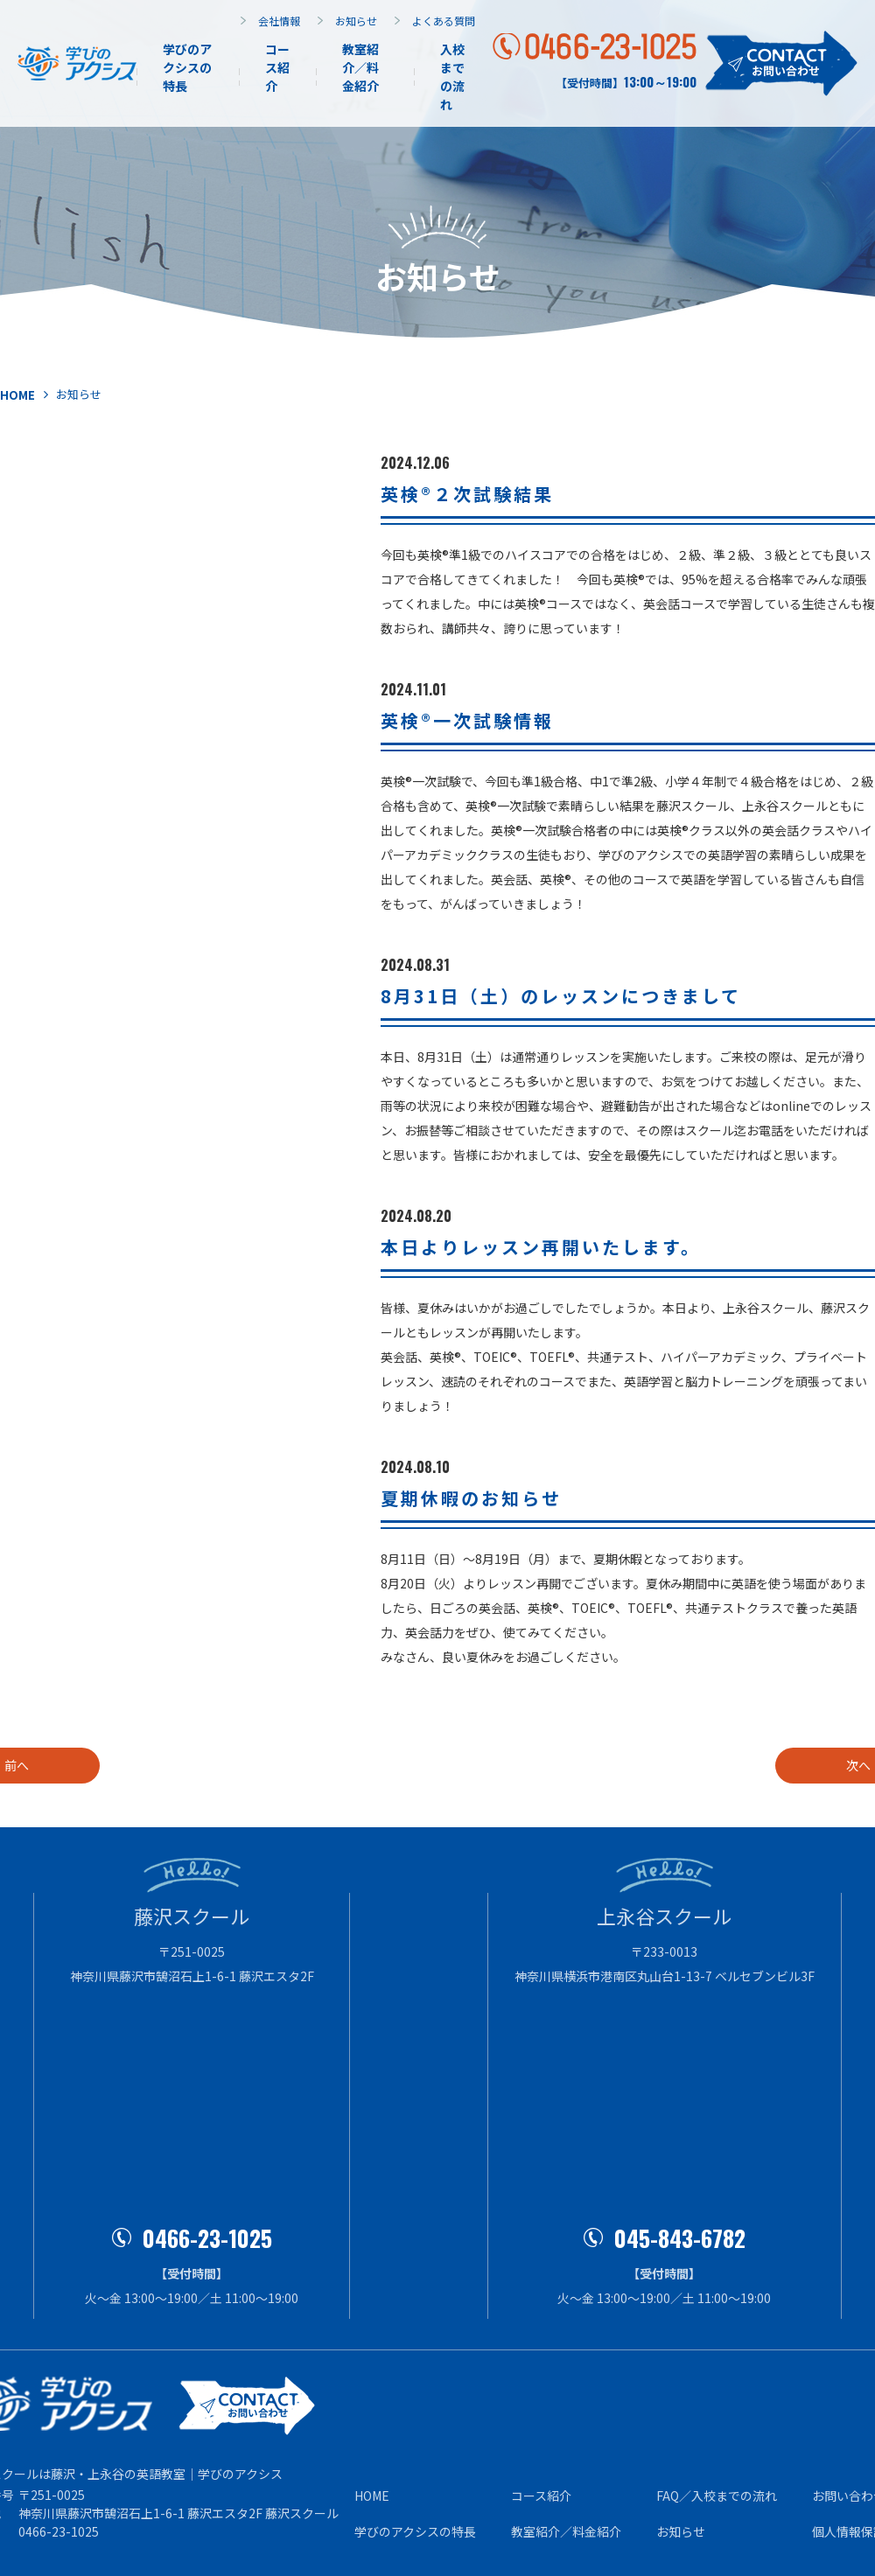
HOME (371, 2495)
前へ (92, 1765)
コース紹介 (277, 67)
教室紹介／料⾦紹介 (566, 2531)
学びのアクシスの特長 (187, 67)
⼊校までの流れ (452, 76)
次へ (783, 1765)
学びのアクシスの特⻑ (415, 2531)
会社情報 (279, 20)
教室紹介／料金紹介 (360, 67)
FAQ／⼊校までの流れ (716, 2495)
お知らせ (356, 20)
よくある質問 (443, 20)
